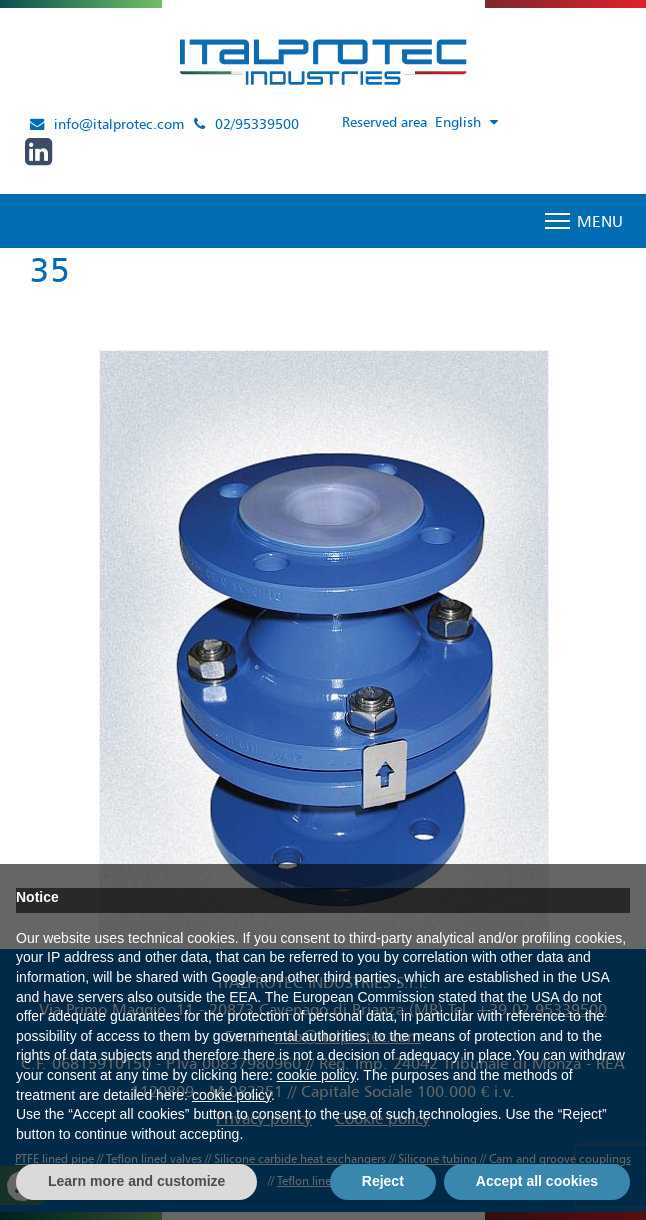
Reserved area (384, 122)
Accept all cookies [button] (537, 1181)
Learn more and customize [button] (136, 1181)
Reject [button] (383, 1181)
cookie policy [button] (316, 1075)
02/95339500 (257, 124)
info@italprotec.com (119, 124)
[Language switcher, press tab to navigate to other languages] (470, 122)
